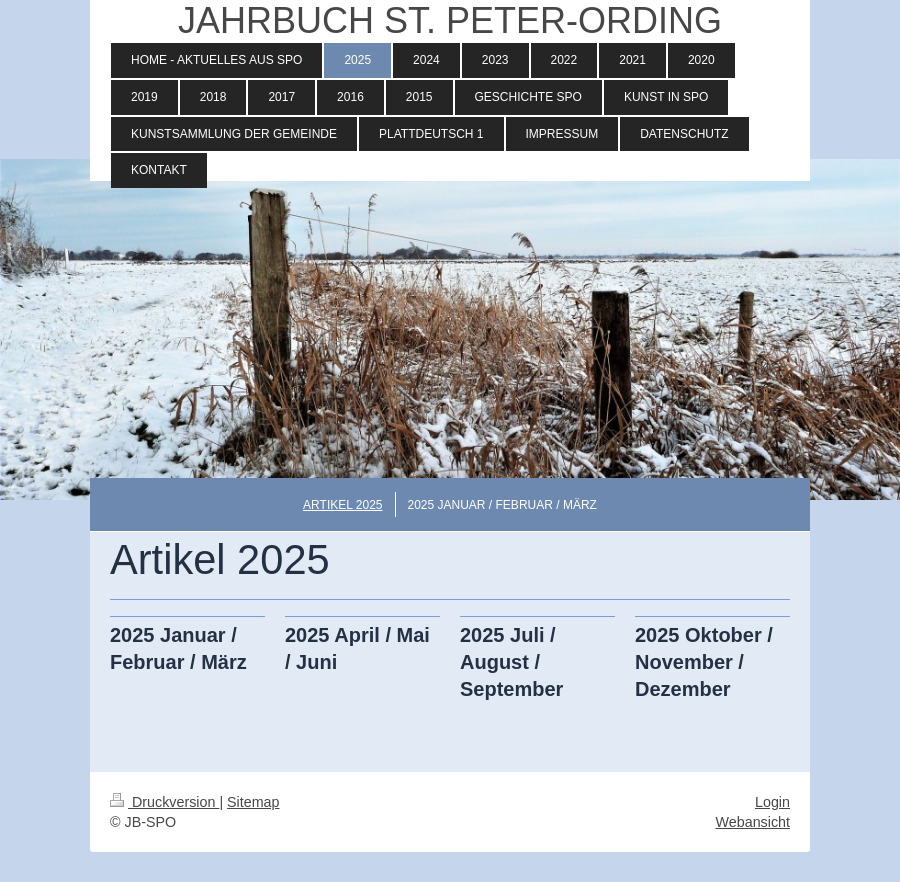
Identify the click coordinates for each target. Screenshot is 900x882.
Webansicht (753, 822)
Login (772, 802)
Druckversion (164, 802)
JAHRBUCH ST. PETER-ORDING (450, 20)
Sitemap (253, 802)
